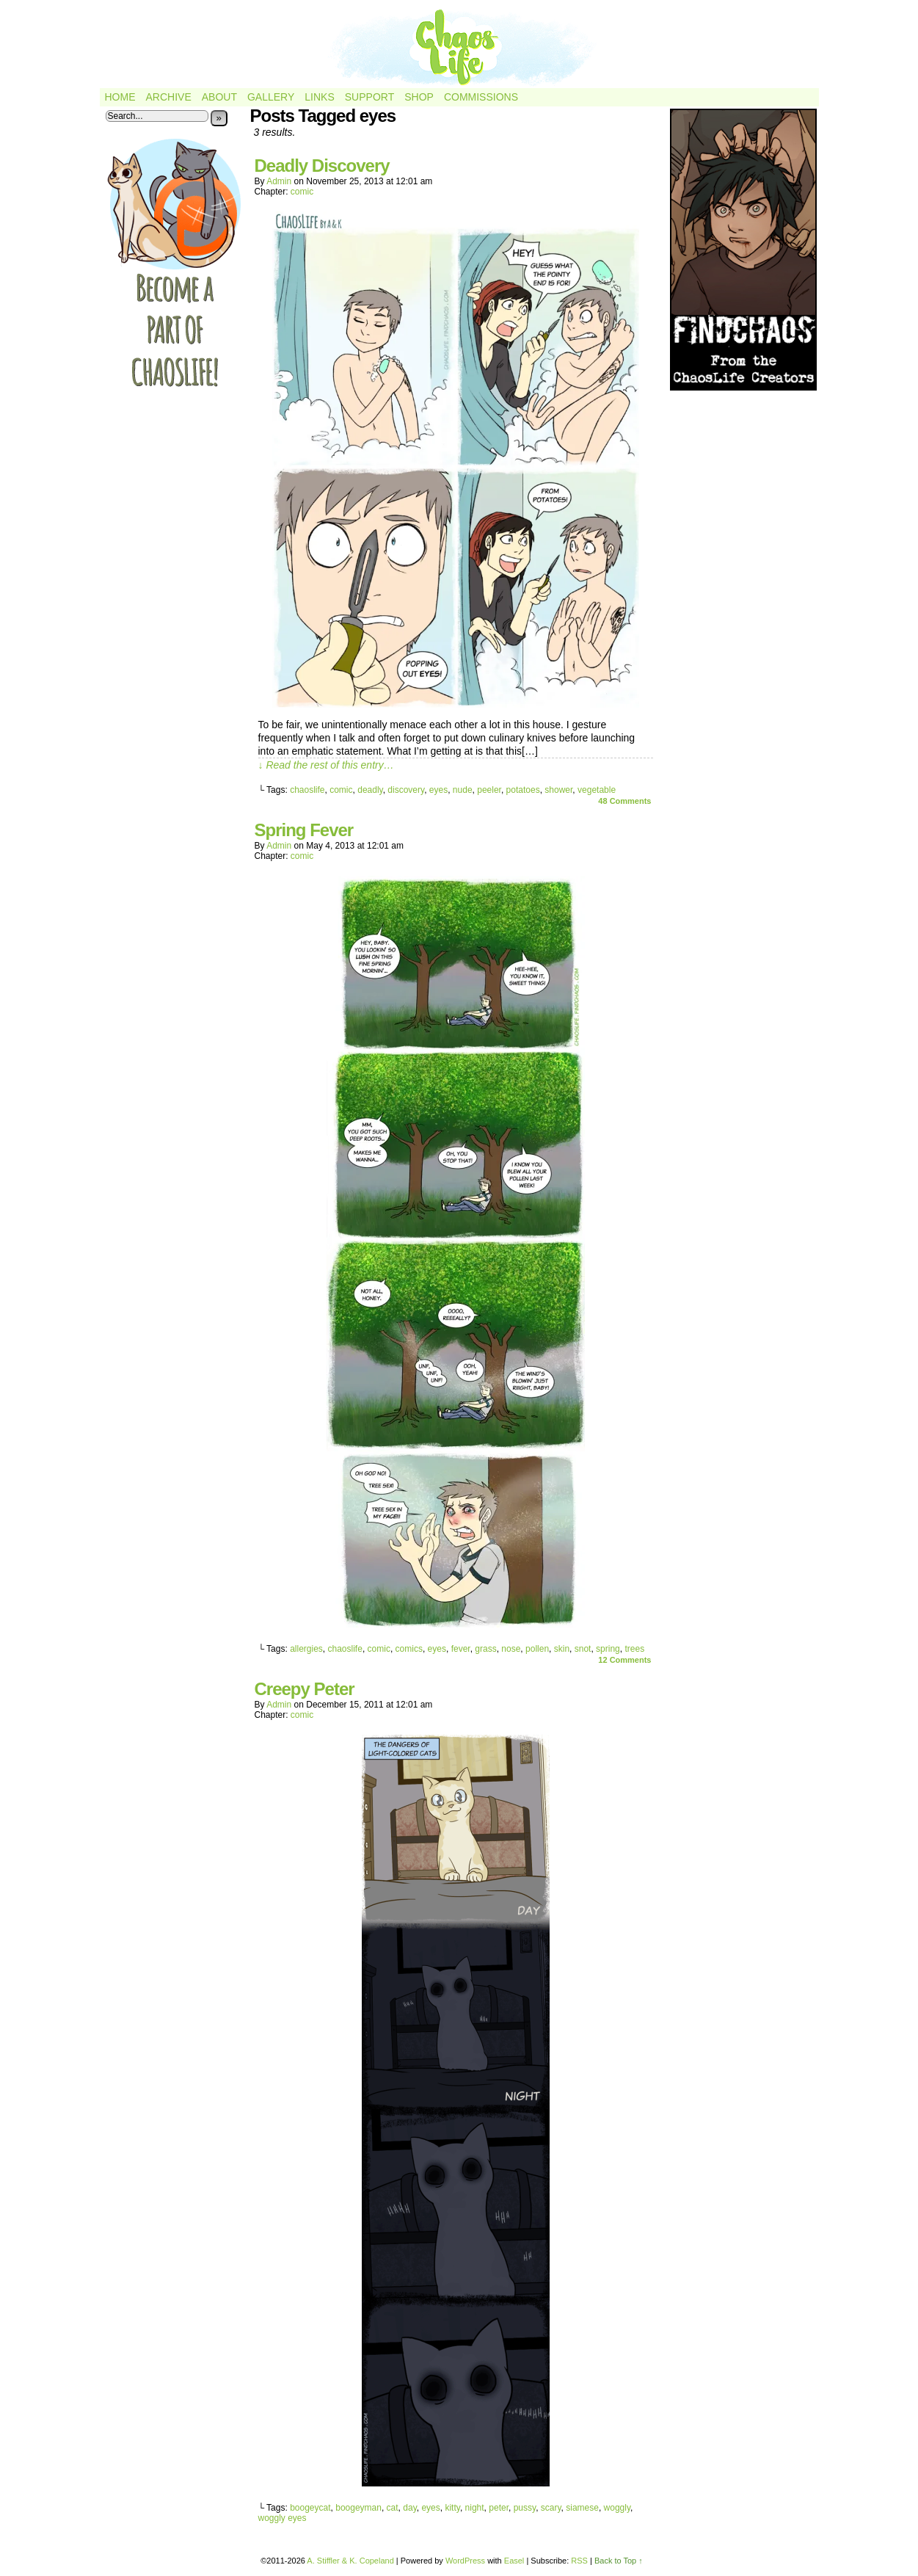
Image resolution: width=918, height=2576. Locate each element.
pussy (525, 2508)
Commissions (481, 97)
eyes (438, 790)
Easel (514, 2560)
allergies (306, 1649)
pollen (537, 1649)
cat (392, 2508)
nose (510, 1649)
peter (499, 2508)
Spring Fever (304, 830)
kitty (452, 2508)
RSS (579, 2560)
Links (319, 97)
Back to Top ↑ (618, 2560)
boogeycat (310, 2508)
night (474, 2508)
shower (558, 790)
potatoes (523, 790)
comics (409, 1649)
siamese (582, 2508)
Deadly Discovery (322, 165)
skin (561, 1649)
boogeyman (358, 2508)
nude (463, 790)
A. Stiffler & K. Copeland (350, 2560)
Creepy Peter (304, 1689)
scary (551, 2508)
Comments (624, 801)
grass (485, 1649)
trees (634, 1649)
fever (460, 1649)
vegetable (597, 790)
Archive (169, 97)
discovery (405, 790)
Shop (419, 97)
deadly (369, 790)
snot (583, 1649)
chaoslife (307, 790)
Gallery (270, 97)
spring (608, 1649)
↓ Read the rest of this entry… (326, 765)
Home (120, 97)
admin (278, 181)
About (219, 97)
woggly (617, 2508)
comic (302, 191)
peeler (489, 790)
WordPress (465, 2560)
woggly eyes (282, 2518)
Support (369, 97)
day (409, 2508)
